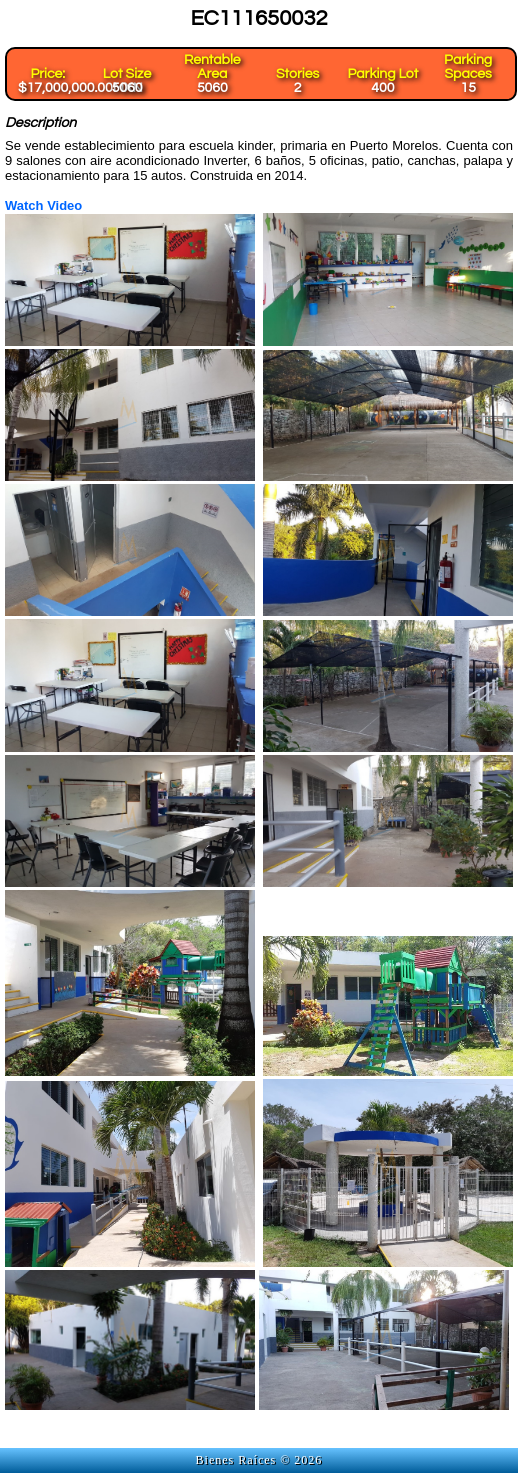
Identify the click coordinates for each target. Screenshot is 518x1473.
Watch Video (43, 205)
